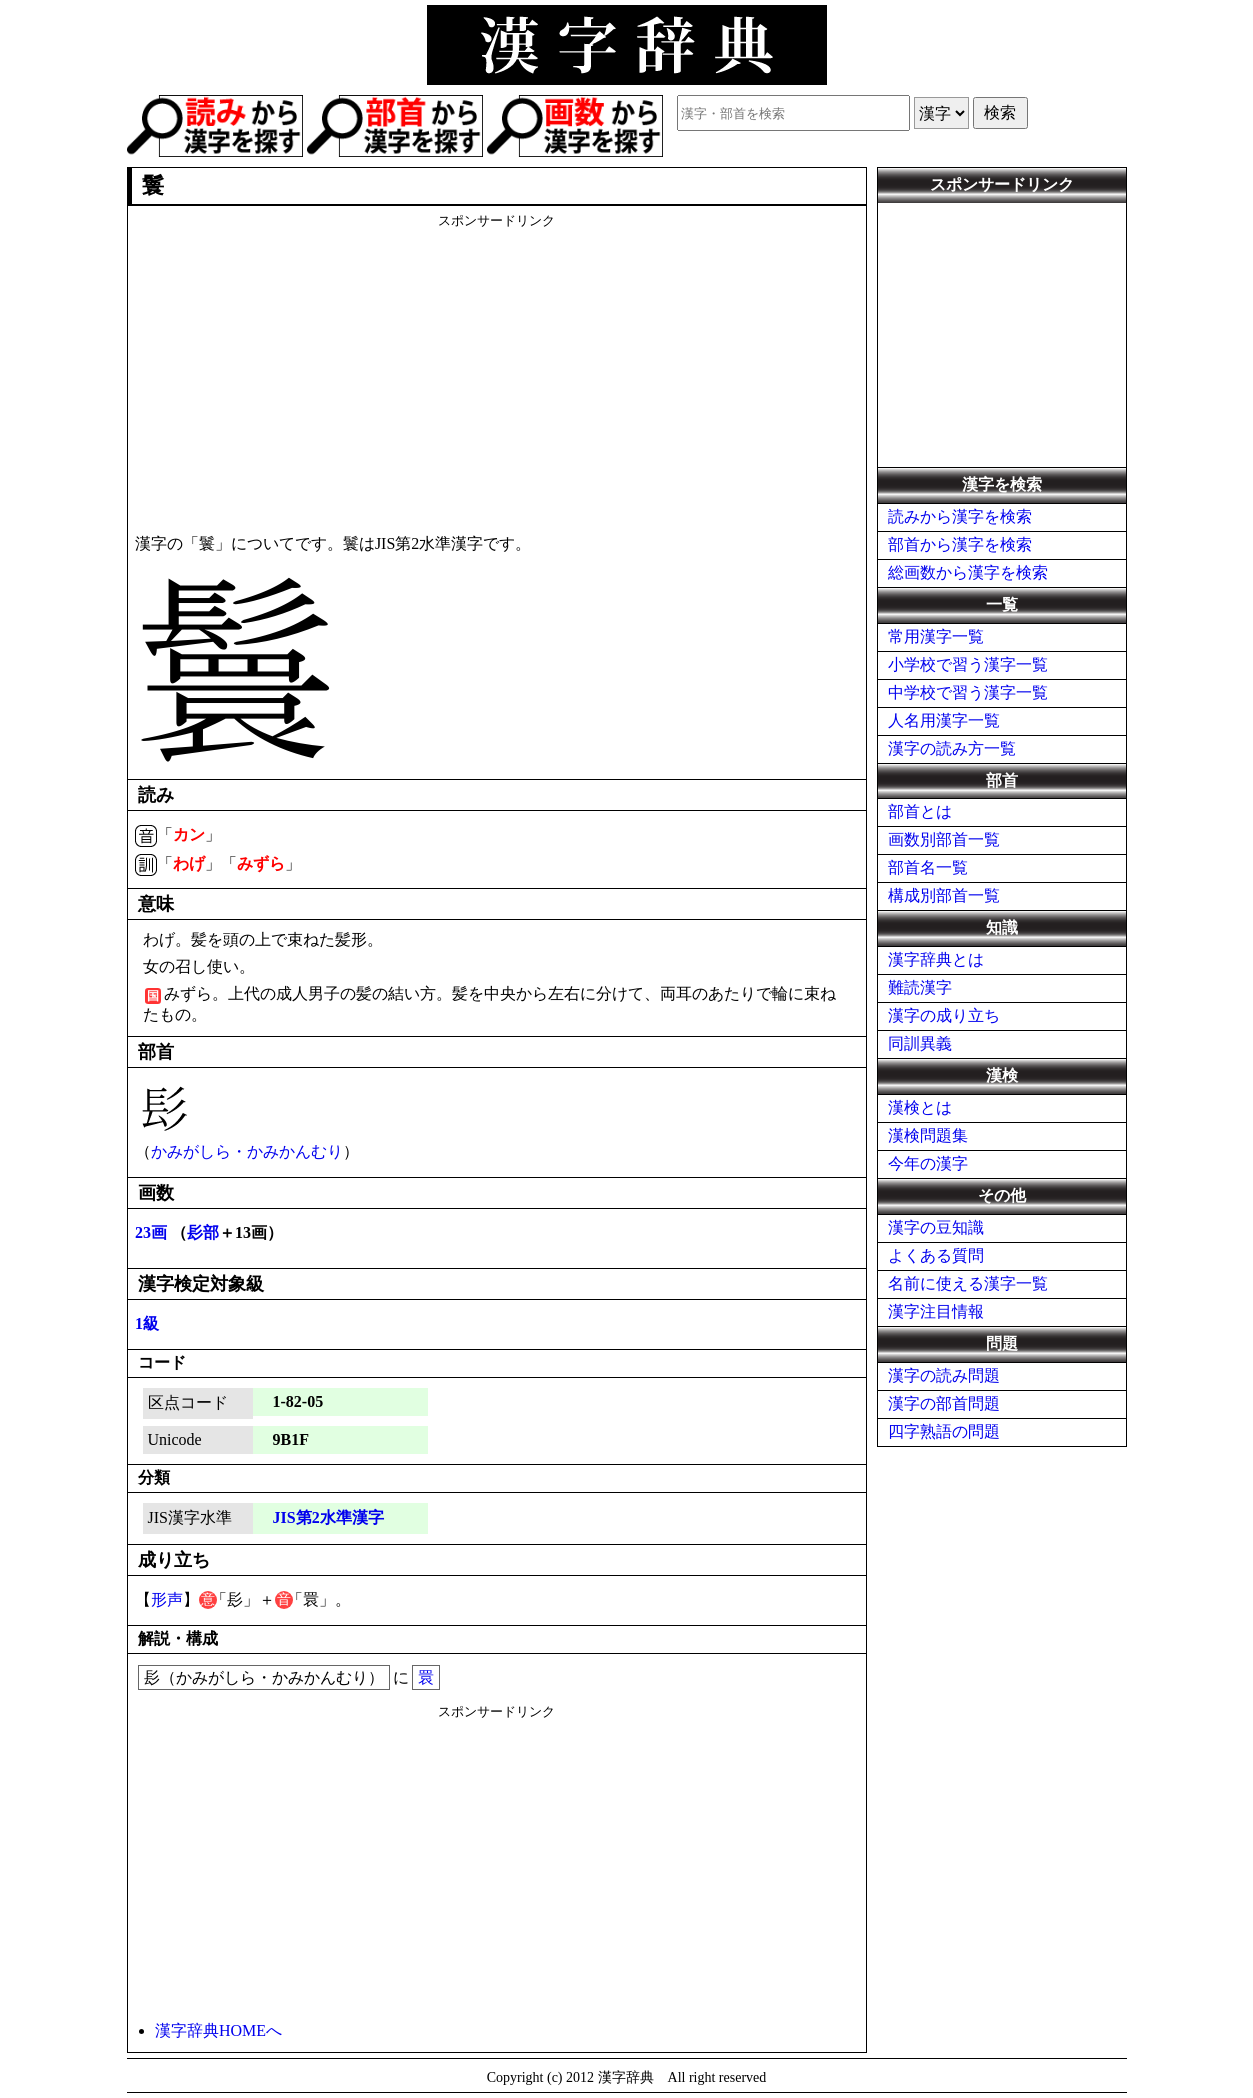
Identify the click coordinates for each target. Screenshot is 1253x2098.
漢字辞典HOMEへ (218, 2030)
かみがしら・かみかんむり (247, 1151)
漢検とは (920, 1107)
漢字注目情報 (936, 1311)
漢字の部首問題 (944, 1403)
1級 (147, 1323)
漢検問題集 (928, 1135)
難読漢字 (920, 987)
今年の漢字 (928, 1163)
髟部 (203, 1232)
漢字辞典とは (936, 959)
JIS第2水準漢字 (328, 1517)
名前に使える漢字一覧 (968, 1283)
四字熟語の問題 (944, 1431)
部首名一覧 (928, 867)
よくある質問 (936, 1255)
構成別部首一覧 (944, 895)
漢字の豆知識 (936, 1227)
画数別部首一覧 (944, 839)
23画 (151, 1232)
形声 (167, 1599)
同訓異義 (920, 1043)
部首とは (920, 811)
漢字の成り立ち (944, 1015)
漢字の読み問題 (944, 1375)
